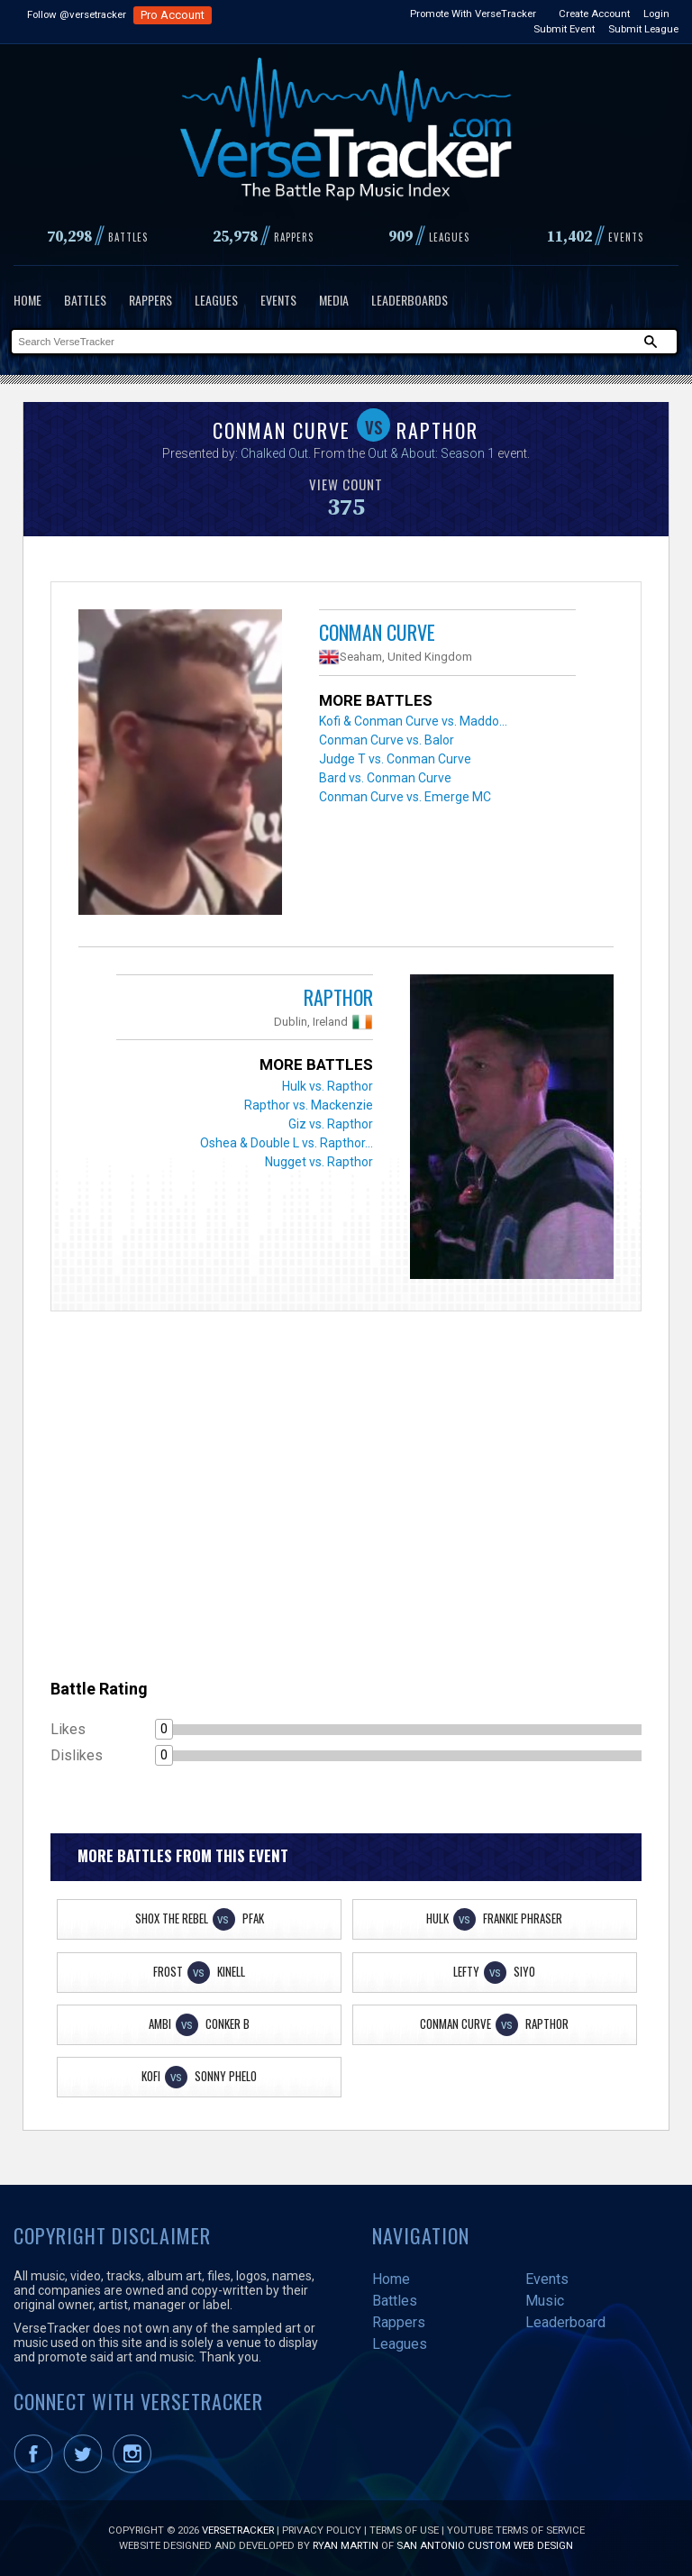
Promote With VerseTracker (473, 13)
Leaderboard (565, 2322)
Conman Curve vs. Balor (386, 740)
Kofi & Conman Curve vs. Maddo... (413, 721)
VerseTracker (238, 2530)
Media (334, 299)
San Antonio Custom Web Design (484, 2545)
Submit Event (564, 29)
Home (27, 299)
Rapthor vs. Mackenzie (308, 1105)
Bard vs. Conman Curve (385, 778)
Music (544, 2300)
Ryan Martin (345, 2545)
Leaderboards (409, 299)
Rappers (150, 299)
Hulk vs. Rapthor (327, 1086)
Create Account (594, 13)
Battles (85, 299)
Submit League (643, 29)
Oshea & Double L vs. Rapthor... (286, 1143)
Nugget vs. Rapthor (319, 1162)
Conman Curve (377, 631)
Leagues (216, 299)
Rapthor (338, 996)
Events (278, 299)
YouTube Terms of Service (516, 2530)
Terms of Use (404, 2530)
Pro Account (173, 15)
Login (656, 13)
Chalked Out (274, 453)
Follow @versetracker (76, 14)
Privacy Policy (321, 2530)
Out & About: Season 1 (431, 453)
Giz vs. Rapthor (330, 1124)
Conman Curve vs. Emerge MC (405, 797)
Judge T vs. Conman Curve (395, 759)
